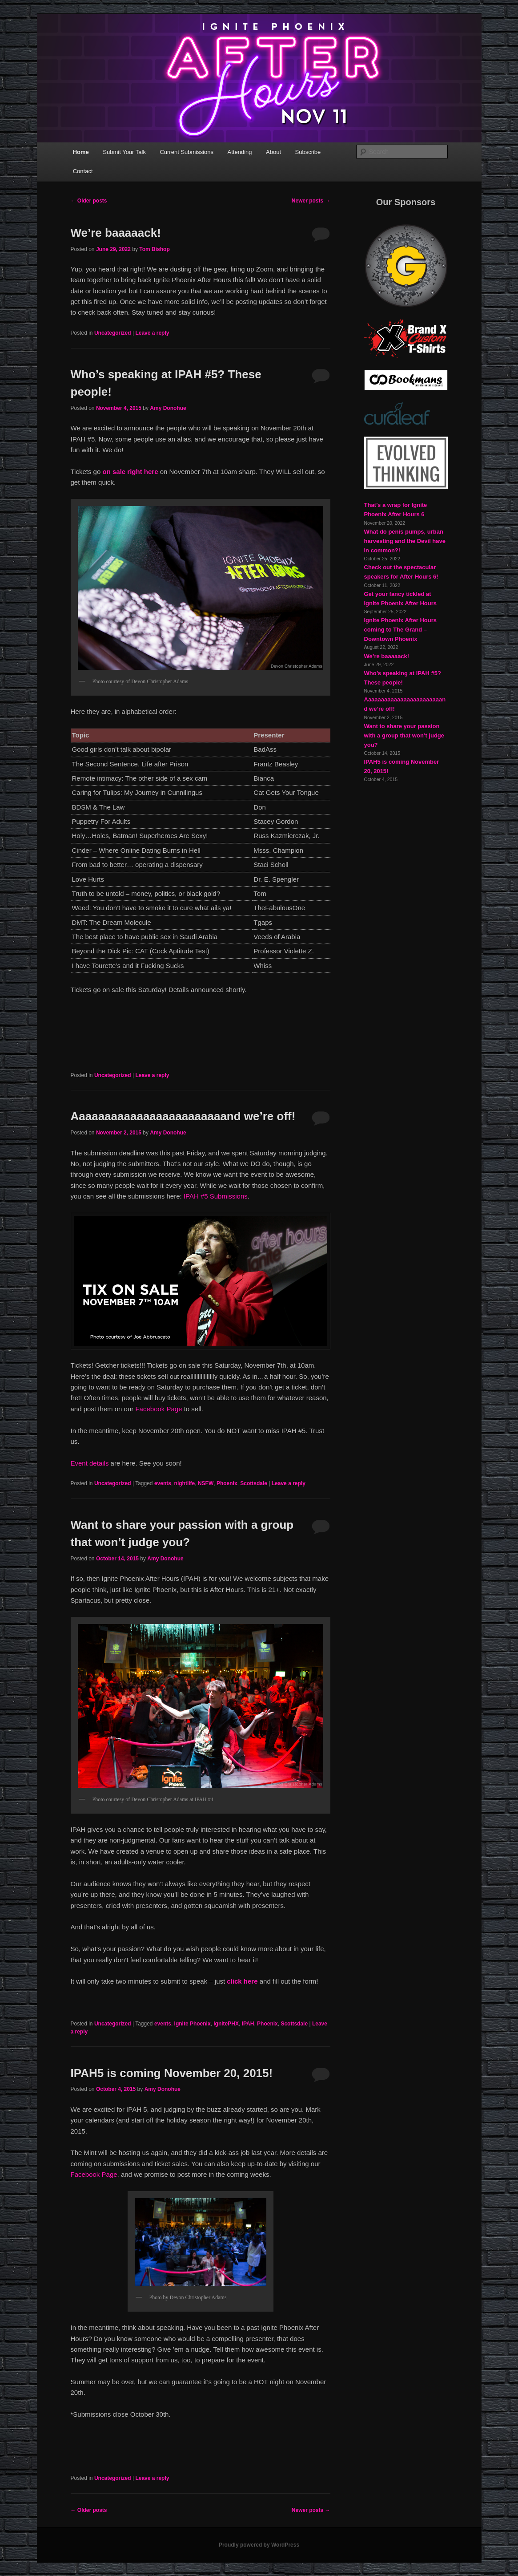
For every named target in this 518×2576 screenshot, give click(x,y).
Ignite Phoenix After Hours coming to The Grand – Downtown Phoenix (400, 629)
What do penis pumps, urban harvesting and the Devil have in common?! (405, 541)
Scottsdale (253, 1483)
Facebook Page (158, 1409)
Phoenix (227, 1483)
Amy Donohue (168, 408)
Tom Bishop (154, 249)
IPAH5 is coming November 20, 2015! (172, 2073)
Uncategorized (112, 333)
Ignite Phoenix (192, 2024)
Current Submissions (186, 152)
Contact (83, 171)
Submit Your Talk (124, 152)
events (162, 1483)
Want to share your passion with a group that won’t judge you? (404, 735)
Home (81, 152)
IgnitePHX (226, 2024)
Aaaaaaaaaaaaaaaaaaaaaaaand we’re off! (183, 1116)
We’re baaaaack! (116, 232)
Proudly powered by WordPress (259, 2545)
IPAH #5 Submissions (216, 1196)
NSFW (205, 1483)
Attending (240, 152)
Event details (90, 1463)
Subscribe (308, 152)
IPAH (248, 2024)
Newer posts (311, 201)
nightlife (184, 1483)
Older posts (89, 201)
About (273, 152)
